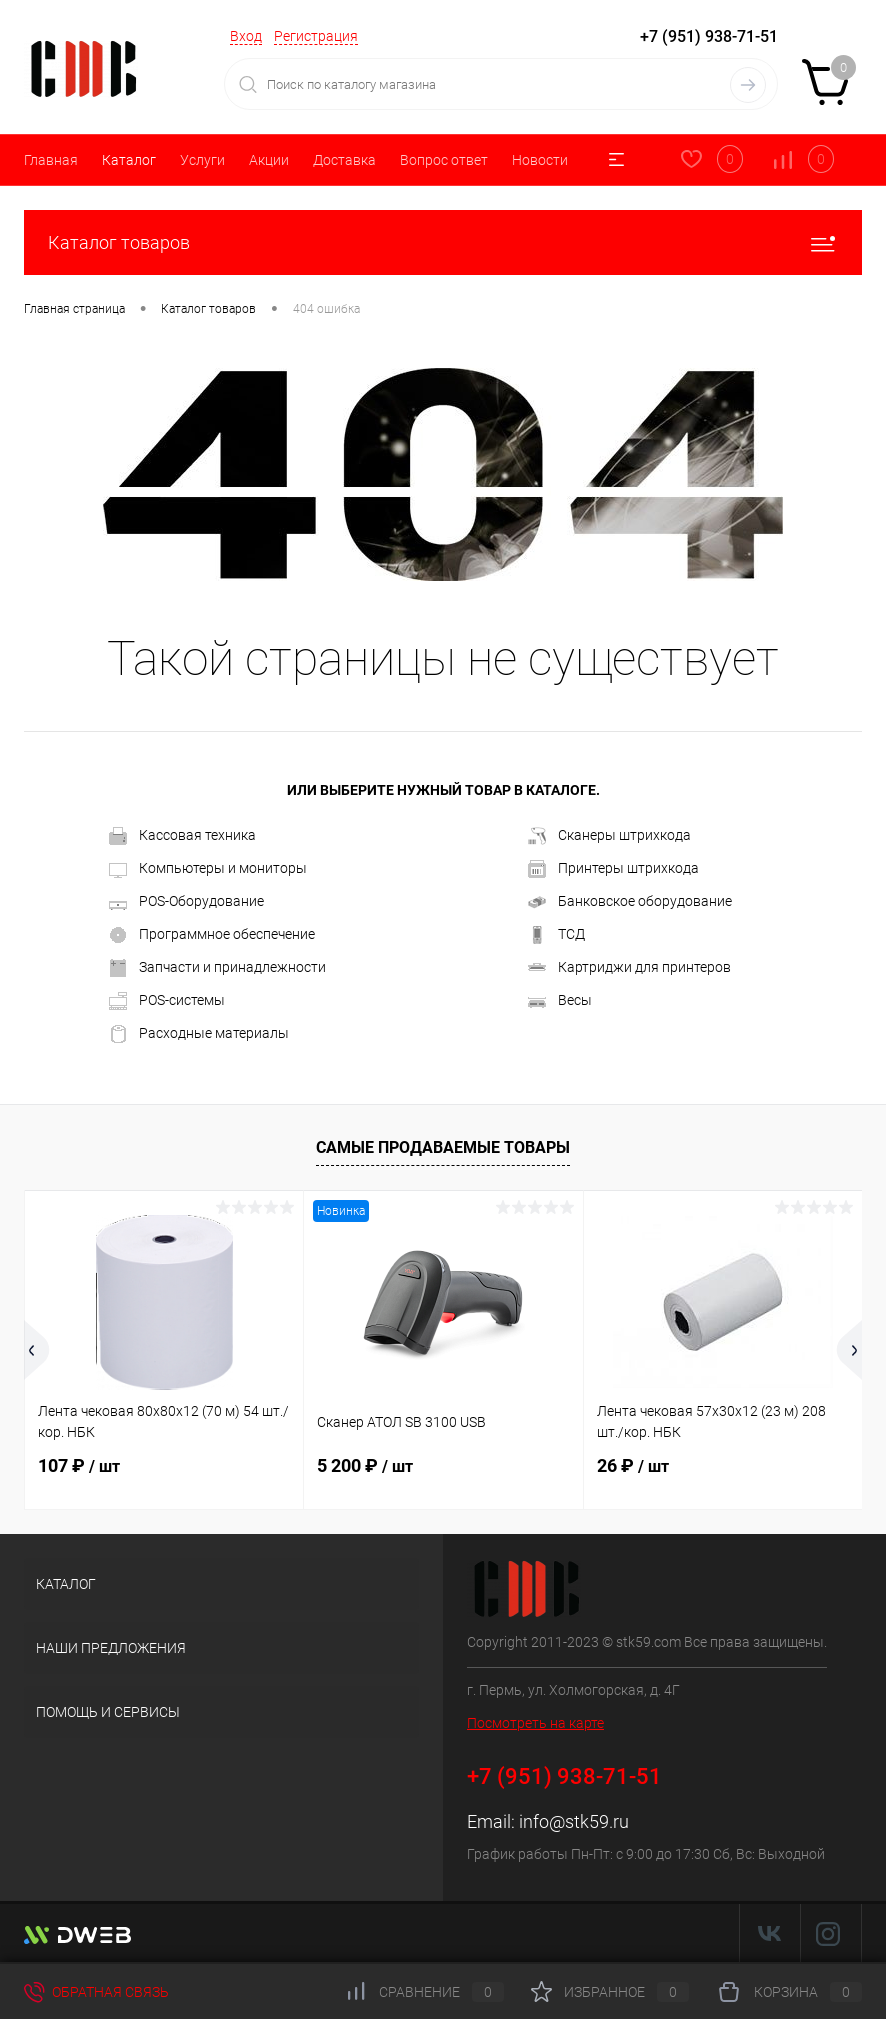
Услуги (202, 160)
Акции (269, 160)
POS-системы (167, 1001)
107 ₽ (79, 1465)
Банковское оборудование (630, 902)
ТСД (556, 935)
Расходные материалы (199, 1034)
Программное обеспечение (212, 935)
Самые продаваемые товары (443, 1147)
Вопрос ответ (444, 160)
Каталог (129, 160)
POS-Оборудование (186, 902)
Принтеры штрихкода (613, 869)
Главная (51, 160)
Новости (540, 160)
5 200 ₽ (365, 1465)
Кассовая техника (182, 836)
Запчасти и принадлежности (217, 968)
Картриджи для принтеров (629, 968)
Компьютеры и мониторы (208, 869)
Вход (246, 36)
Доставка (344, 160)
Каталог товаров (443, 242)
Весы (560, 1001)
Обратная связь (96, 1992)
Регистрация (316, 36)
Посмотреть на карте (535, 1723)
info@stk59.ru (574, 1821)
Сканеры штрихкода (609, 836)
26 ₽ (633, 1465)
